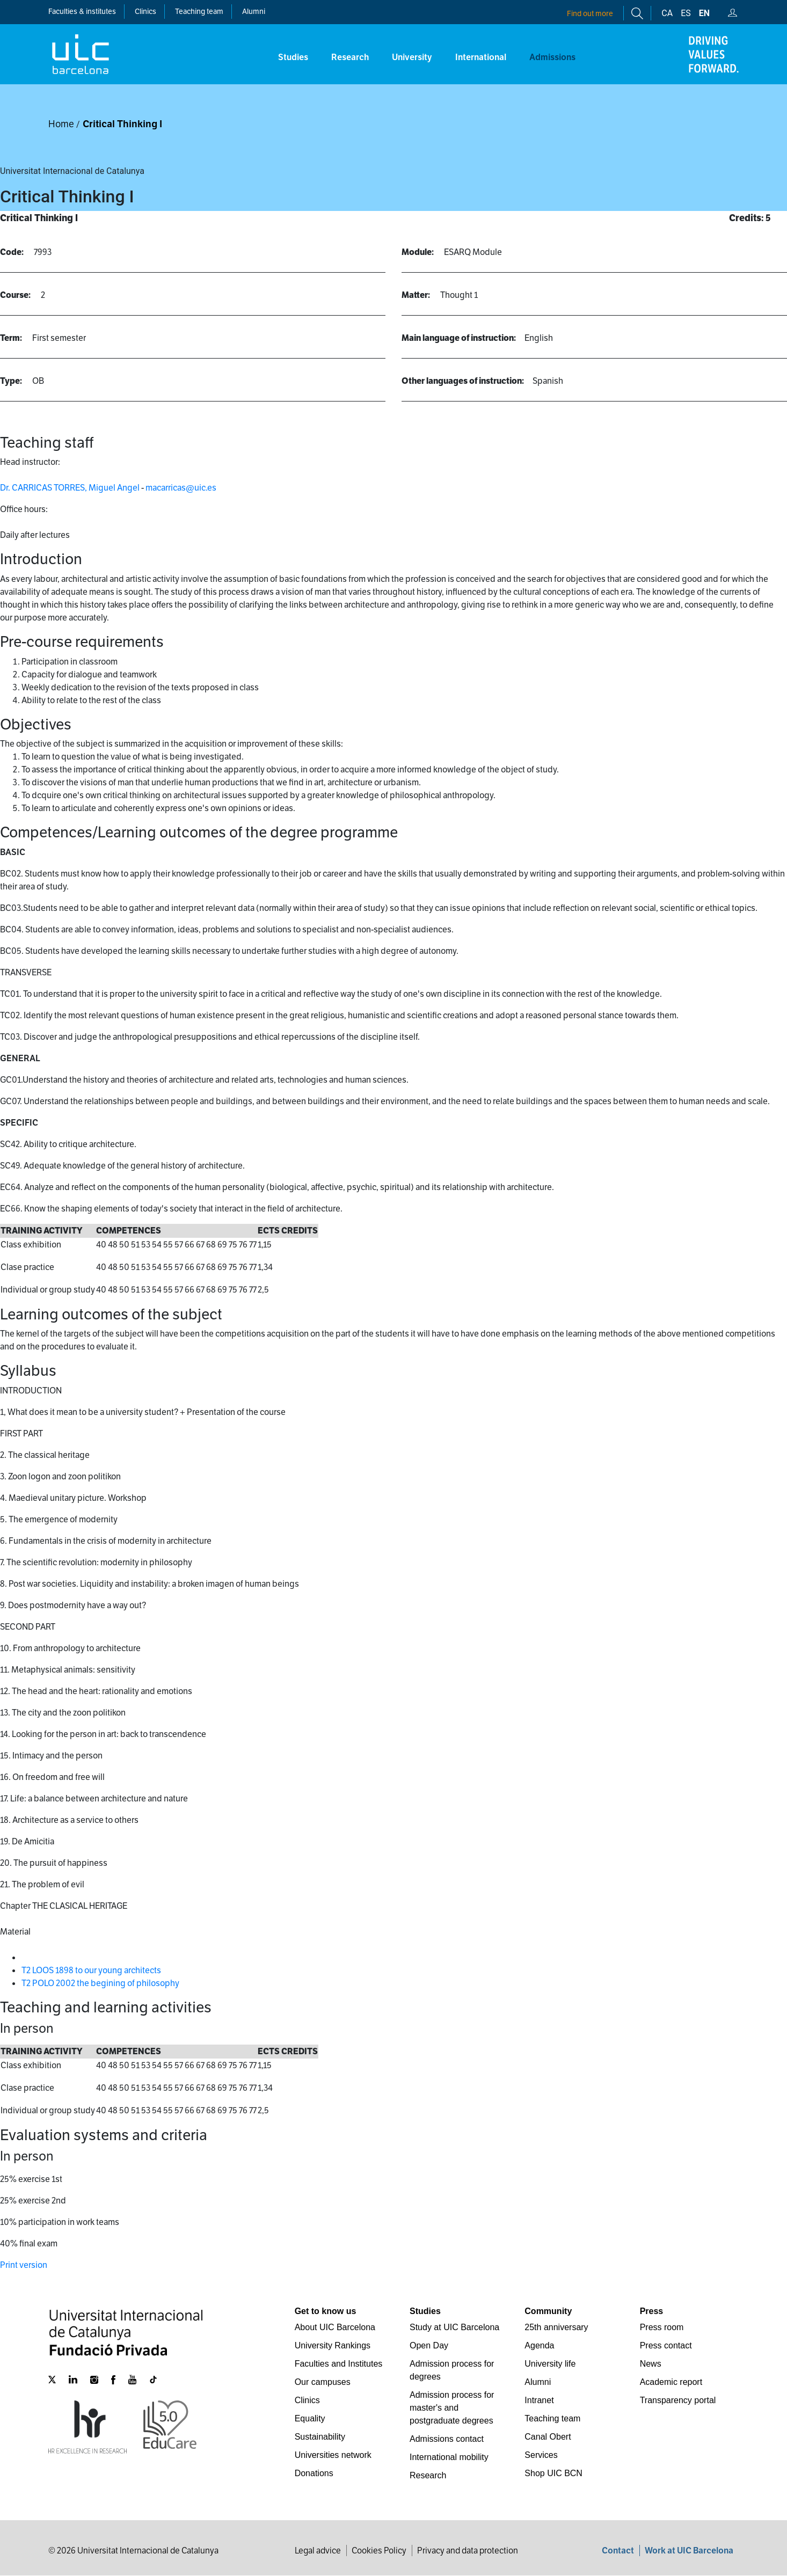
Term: (11, 338)
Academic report (671, 2382)
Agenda (539, 2345)
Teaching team (199, 11)
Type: (11, 380)
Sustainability (320, 2436)
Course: (15, 295)
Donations (314, 2473)
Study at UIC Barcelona (454, 2327)
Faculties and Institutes (339, 2363)
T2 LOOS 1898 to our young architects (91, 1970)
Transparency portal (678, 2400)
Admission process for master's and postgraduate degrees (452, 2407)
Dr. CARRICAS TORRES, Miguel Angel (70, 487)
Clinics (307, 2400)
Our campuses (323, 2382)
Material (15, 1931)
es (686, 13)
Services (540, 2455)
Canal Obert (547, 2436)
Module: (418, 252)
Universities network (333, 2455)
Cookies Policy (379, 2550)
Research (428, 2475)
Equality (310, 2418)
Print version (23, 2265)
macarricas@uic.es (180, 487)
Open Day (429, 2345)
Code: (12, 252)
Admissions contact (447, 2438)
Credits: (746, 218)
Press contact (666, 2345)
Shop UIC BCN (553, 2473)
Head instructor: (30, 462)
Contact (618, 2550)
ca (667, 13)
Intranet (538, 2400)
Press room (662, 2327)
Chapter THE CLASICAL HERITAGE (63, 1905)
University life (549, 2363)
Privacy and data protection (467, 2550)
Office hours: (24, 509)
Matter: (416, 295)
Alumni (253, 11)
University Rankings (332, 2345)
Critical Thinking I (122, 124)
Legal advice (318, 2550)
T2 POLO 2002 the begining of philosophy (100, 1983)
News (650, 2363)
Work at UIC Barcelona (689, 2550)
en (704, 13)
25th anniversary (556, 2327)
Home (61, 124)
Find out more (590, 13)
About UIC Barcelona (335, 2327)
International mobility (449, 2457)
